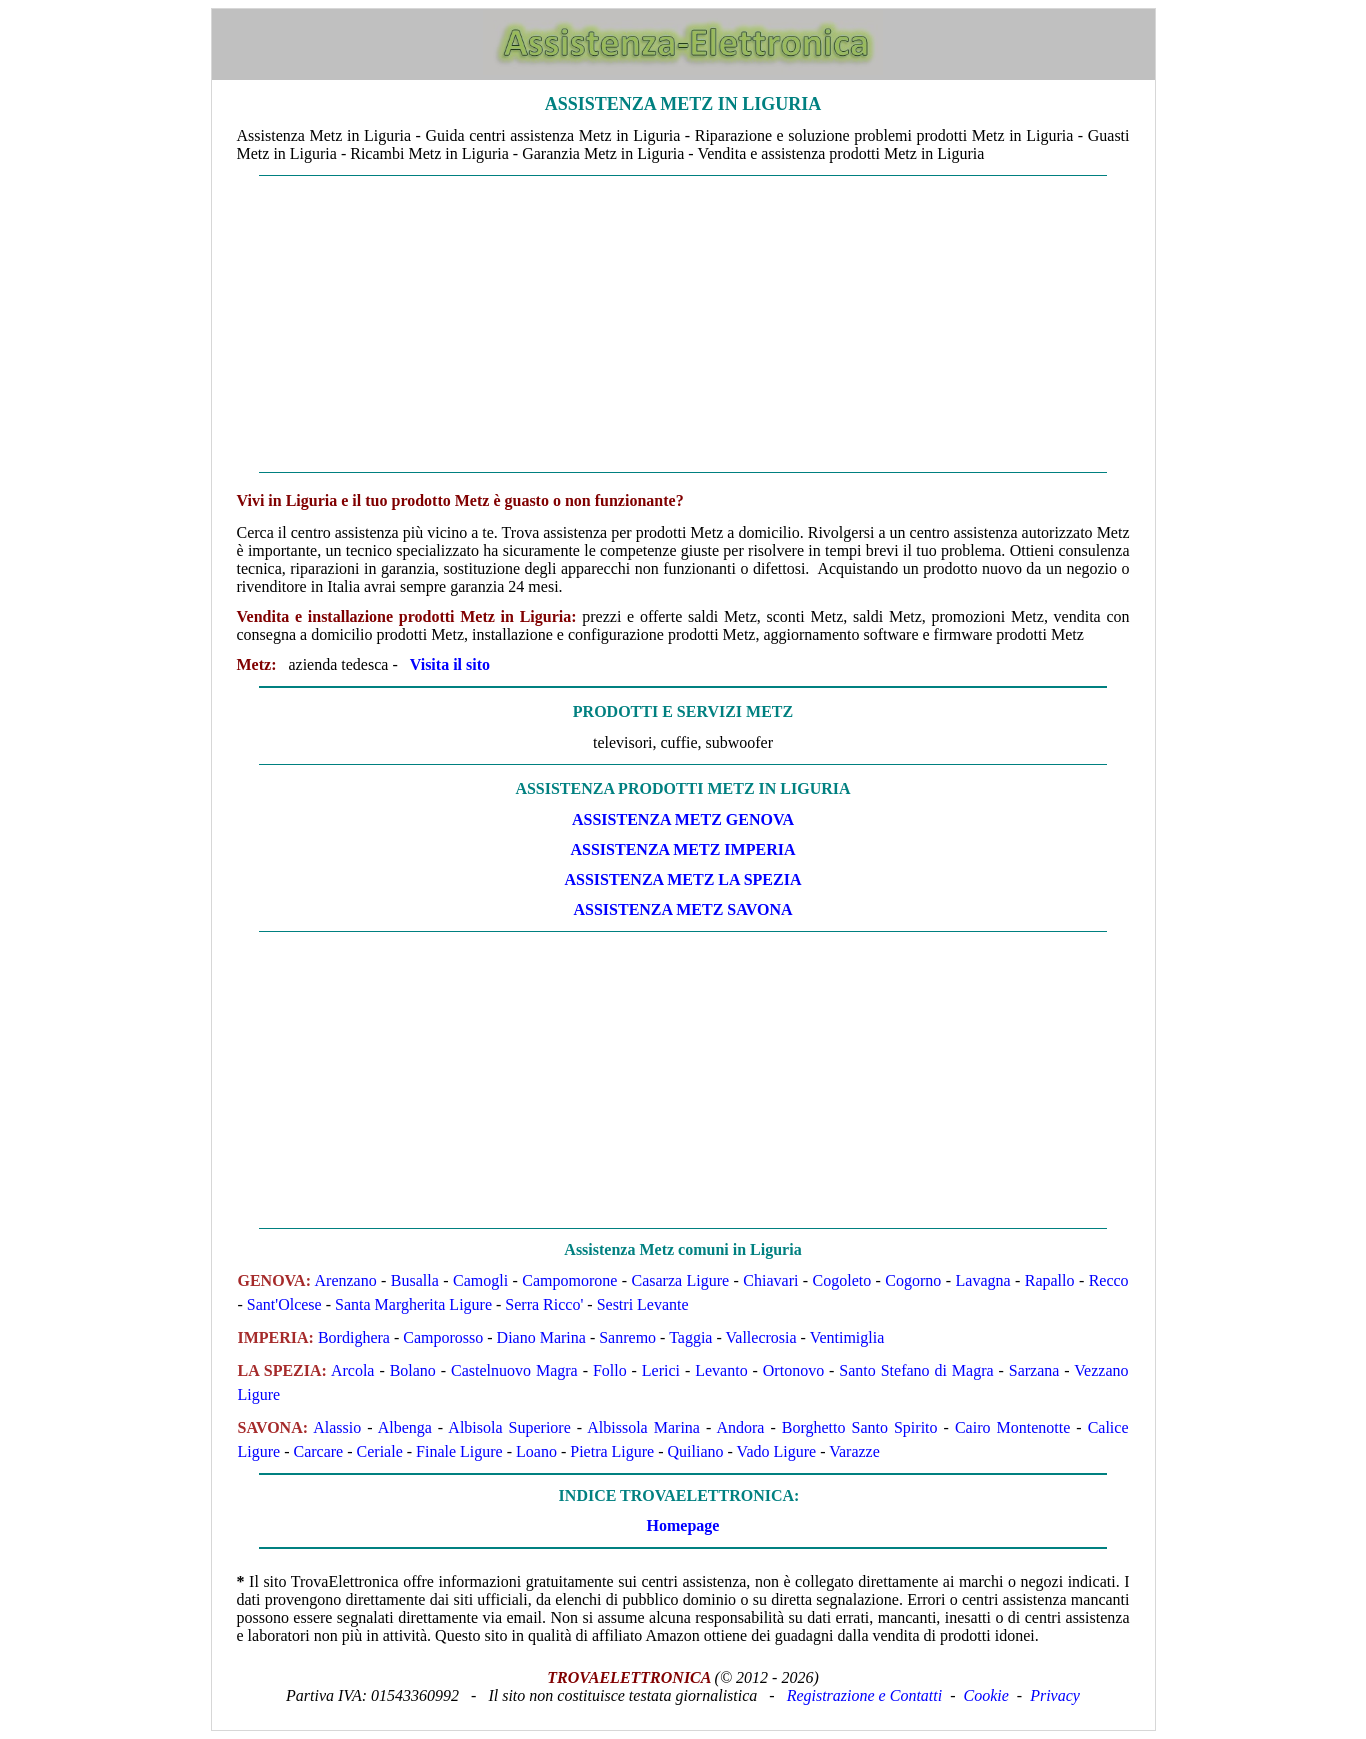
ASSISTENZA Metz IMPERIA (683, 849)
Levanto (721, 1370)
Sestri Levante (643, 1304)
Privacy (1055, 1695)
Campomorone (569, 1280)
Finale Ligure (459, 1451)
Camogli (480, 1280)
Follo (610, 1370)
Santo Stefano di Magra (916, 1370)
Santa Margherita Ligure (413, 1304)
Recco (1109, 1280)
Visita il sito (450, 664)
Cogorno (913, 1280)
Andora (740, 1427)
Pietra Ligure (612, 1451)
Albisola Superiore (509, 1427)
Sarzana (1034, 1370)
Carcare (318, 1451)
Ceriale (380, 1451)
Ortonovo (793, 1370)
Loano (536, 1451)
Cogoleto (842, 1280)
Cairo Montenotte (1012, 1427)
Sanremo (627, 1337)
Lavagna (983, 1280)
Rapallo (1050, 1280)
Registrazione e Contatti (865, 1695)
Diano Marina (541, 1337)
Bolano (413, 1370)
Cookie (986, 1695)
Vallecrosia (761, 1337)
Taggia (690, 1337)
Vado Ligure (777, 1451)
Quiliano (696, 1451)
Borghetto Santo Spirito (860, 1427)
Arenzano (346, 1280)
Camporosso (443, 1337)
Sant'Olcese (284, 1304)
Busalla (415, 1280)
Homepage (683, 1525)
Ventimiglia (847, 1337)
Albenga (405, 1427)
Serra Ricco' (544, 1304)
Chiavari (770, 1280)
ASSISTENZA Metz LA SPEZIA (683, 879)
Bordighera (354, 1337)
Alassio (337, 1427)
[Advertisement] (683, 324)
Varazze (854, 1451)
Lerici (661, 1370)
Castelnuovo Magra (514, 1370)
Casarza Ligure (680, 1280)
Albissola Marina (643, 1427)
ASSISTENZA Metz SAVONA (682, 909)
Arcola (353, 1370)
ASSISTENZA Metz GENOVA (683, 819)
